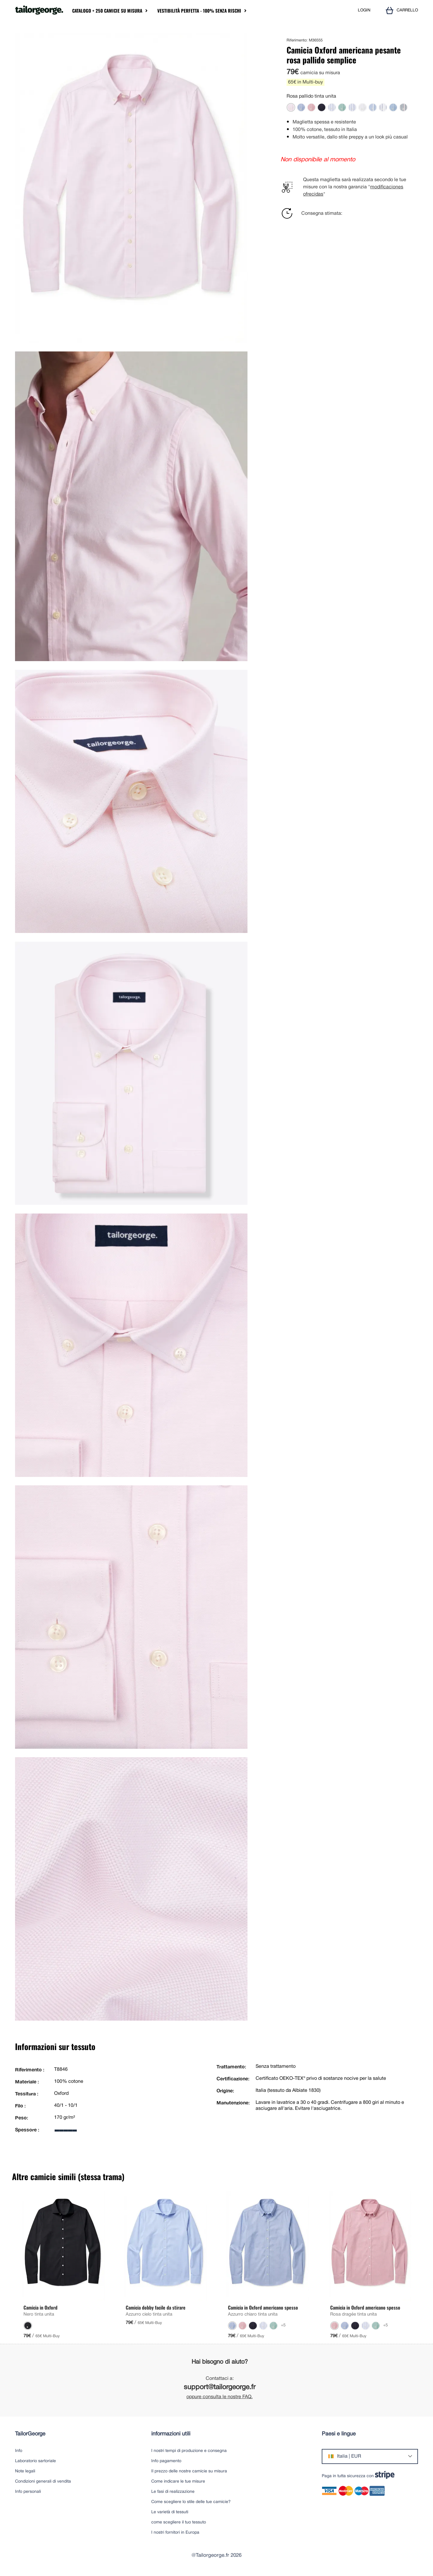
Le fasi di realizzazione (173, 2492)
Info (18, 2451)
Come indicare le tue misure (178, 2481)
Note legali (25, 2471)
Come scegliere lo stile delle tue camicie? (191, 2502)
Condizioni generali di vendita (43, 2481)
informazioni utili (170, 2434)
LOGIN (364, 10)
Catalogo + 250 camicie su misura (107, 10)
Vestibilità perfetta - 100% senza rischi (199, 10)
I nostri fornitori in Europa (175, 2533)
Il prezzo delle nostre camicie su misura (189, 2471)
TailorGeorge (30, 2434)
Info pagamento (166, 2461)
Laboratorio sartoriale (35, 2461)
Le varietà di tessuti (169, 2512)
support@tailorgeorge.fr (220, 2387)
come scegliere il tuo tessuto (178, 2522)
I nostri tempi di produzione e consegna (189, 2451)
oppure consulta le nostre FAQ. (219, 2397)
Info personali (28, 2492)
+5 (283, 2325)
